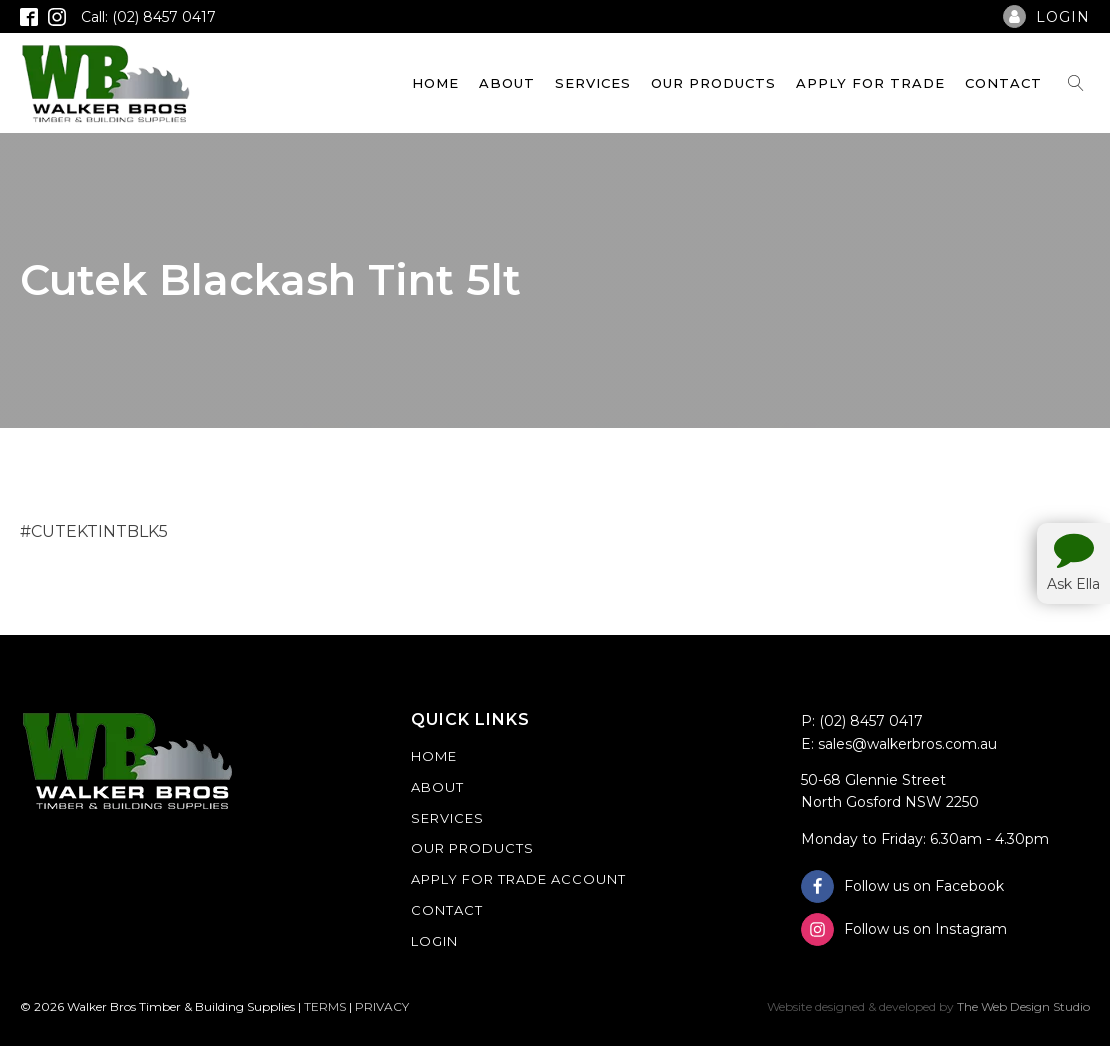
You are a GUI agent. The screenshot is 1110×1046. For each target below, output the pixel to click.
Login (434, 941)
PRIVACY (382, 1006)
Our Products (713, 83)
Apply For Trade (870, 83)
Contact (1003, 83)
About (507, 83)
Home (435, 83)
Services (593, 83)
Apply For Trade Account (518, 879)
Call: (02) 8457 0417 (148, 17)
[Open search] (1076, 83)
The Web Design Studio (1023, 1006)
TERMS (325, 1006)
